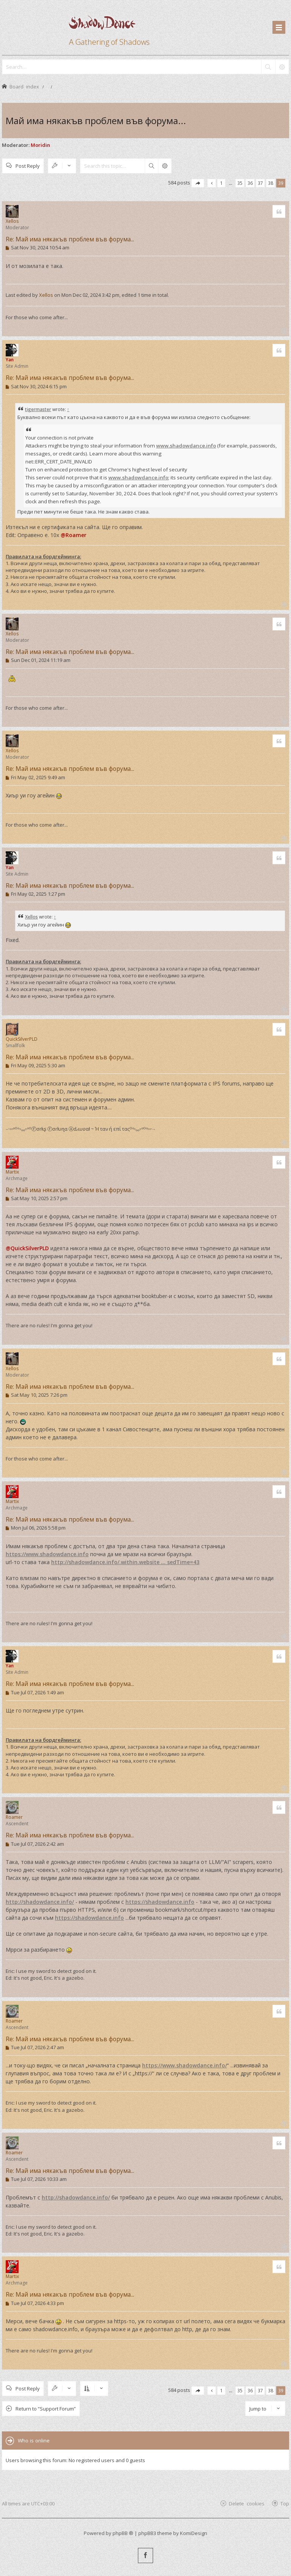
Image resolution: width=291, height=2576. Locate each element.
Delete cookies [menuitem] (246, 2503)
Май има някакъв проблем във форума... (96, 120)
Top (284, 2503)
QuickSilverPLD (22, 1039)
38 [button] (270, 183)
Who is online (34, 2440)
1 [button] (221, 183)
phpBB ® (123, 2533)
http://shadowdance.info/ (40, 1901)
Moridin (40, 145)
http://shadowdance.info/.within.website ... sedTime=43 (125, 1562)
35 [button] (239, 183)
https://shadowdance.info (159, 1901)
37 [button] (260, 183)
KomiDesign (193, 2533)
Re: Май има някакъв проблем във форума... (70, 239)
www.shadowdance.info (186, 445)
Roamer (14, 1817)
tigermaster (38, 409)
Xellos (12, 221)
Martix (12, 1172)
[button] (197, 183)
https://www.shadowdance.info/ (184, 2065)
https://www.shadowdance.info (47, 1554)
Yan (10, 359)
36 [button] (250, 183)
